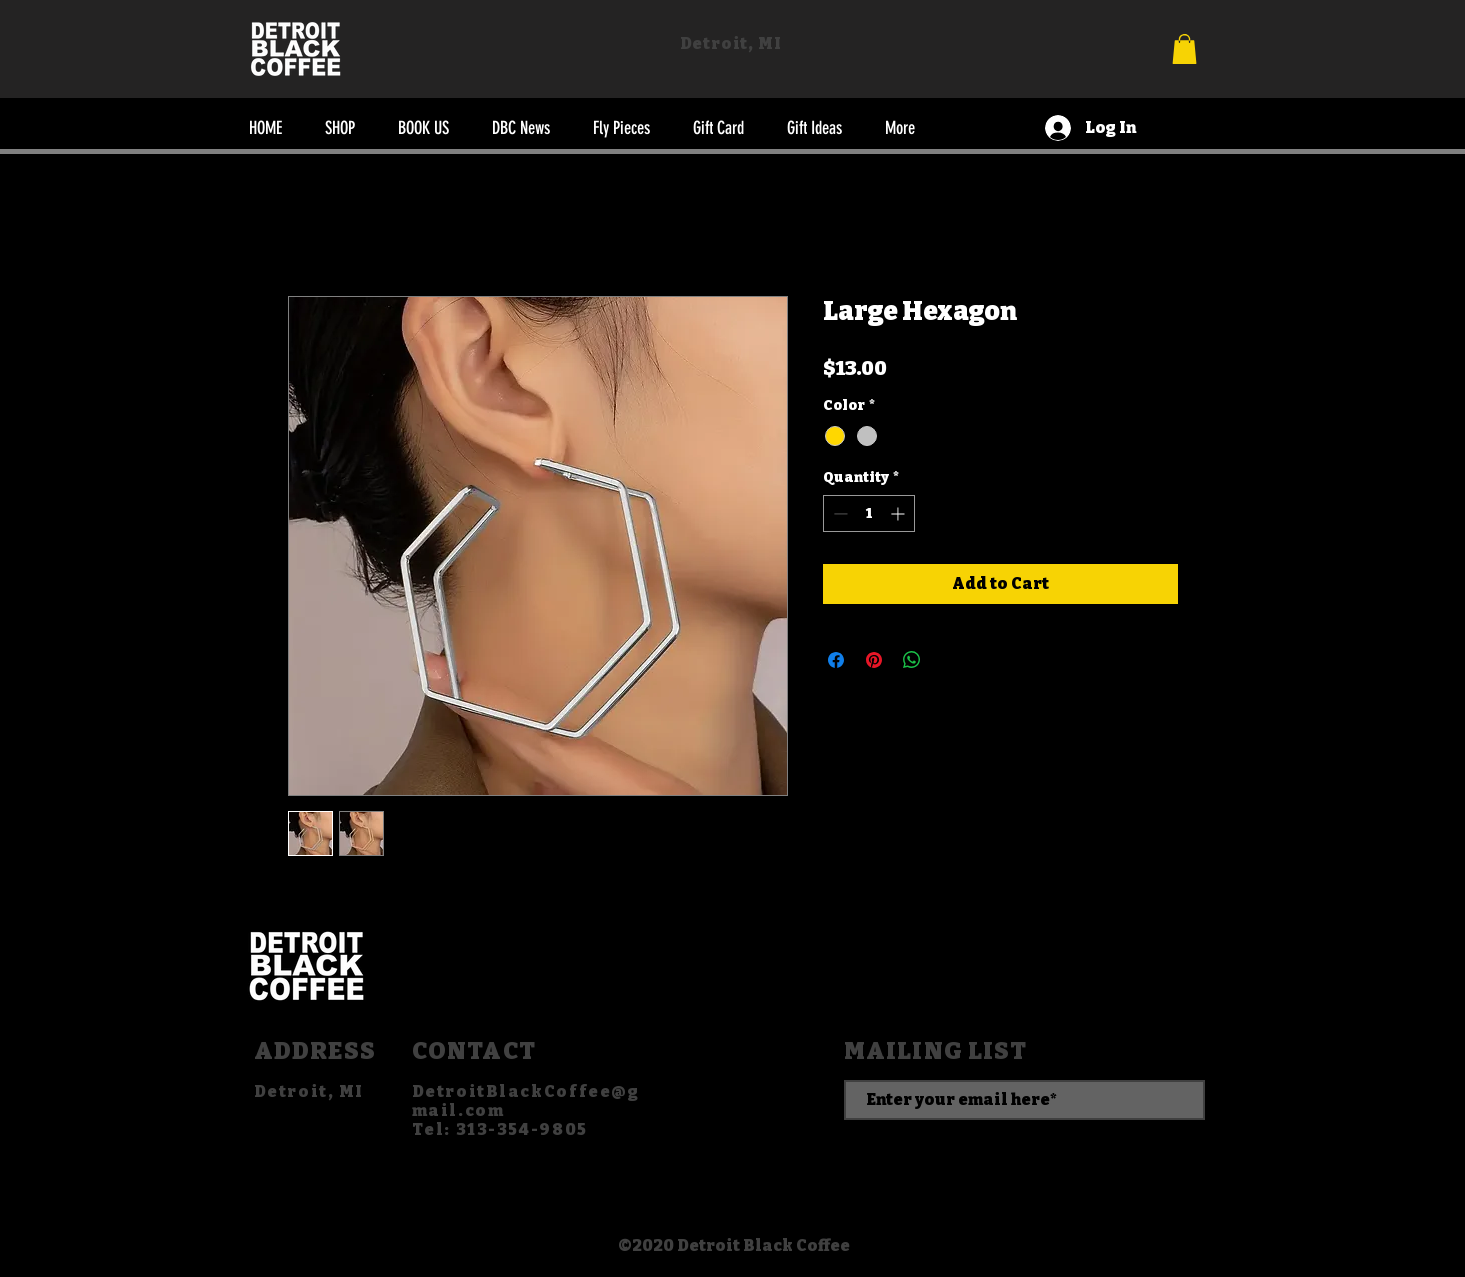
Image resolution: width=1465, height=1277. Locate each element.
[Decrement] (838, 513)
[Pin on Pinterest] (874, 660)
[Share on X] (950, 660)
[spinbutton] (869, 513)
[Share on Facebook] (836, 660)
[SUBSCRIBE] (1024, 1150)
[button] (1184, 49)
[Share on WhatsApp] (912, 660)
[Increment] (899, 513)
